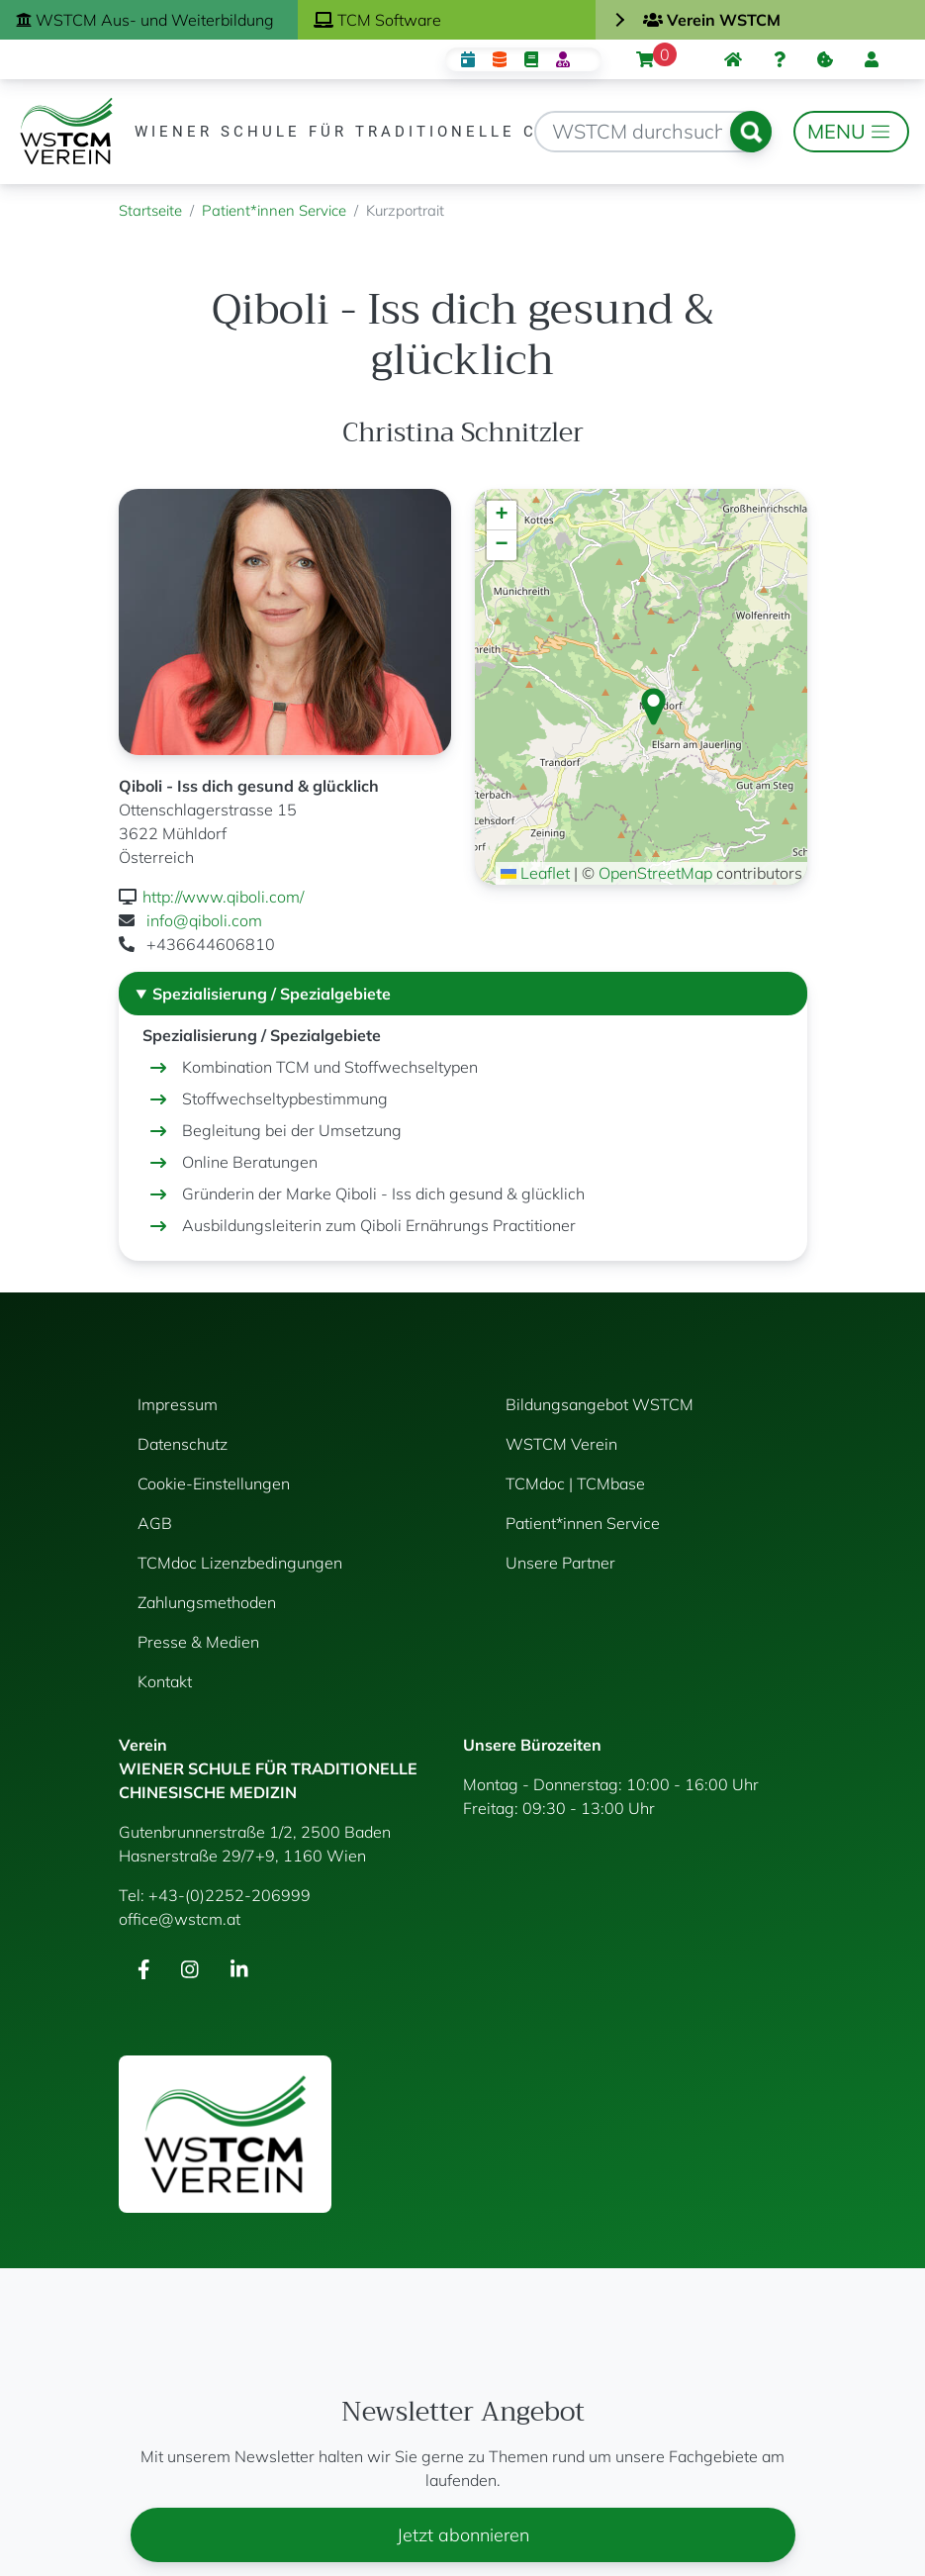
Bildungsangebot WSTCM (600, 1404)
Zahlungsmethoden (207, 1602)
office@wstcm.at (179, 1919)
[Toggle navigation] (851, 131)
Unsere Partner (560, 1563)
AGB (155, 1523)
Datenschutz (183, 1444)
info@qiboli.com (204, 920)
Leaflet (535, 873)
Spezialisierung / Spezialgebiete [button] (271, 993)
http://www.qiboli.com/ (223, 896)
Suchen (751, 131)
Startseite (150, 210)
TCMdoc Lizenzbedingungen (240, 1563)
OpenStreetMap (655, 873)
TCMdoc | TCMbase (575, 1483)
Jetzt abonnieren (463, 2535)
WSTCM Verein (561, 1444)
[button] (653, 707)
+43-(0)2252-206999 (229, 1895)
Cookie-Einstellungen (214, 1483)
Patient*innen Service (274, 210)
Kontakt (165, 1681)
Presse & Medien (198, 1642)
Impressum (178, 1404)
